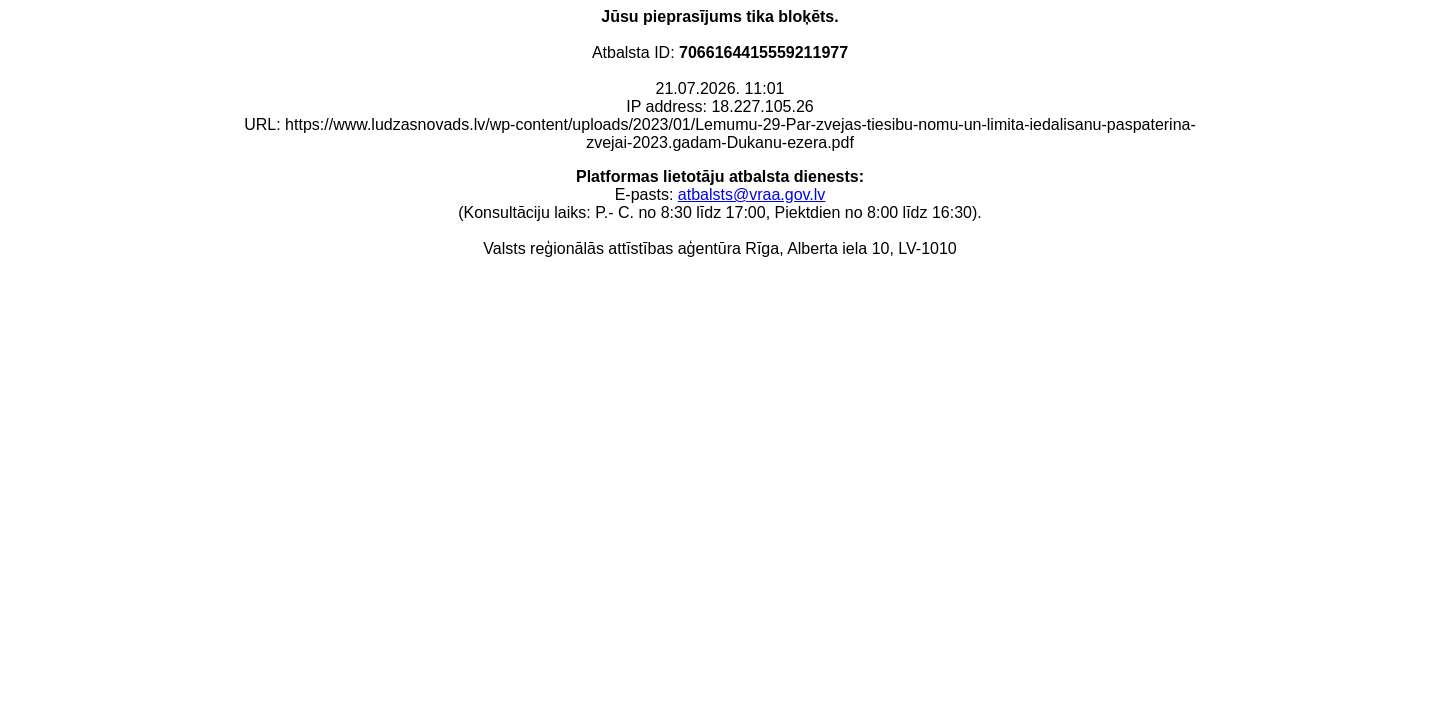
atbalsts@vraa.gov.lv (752, 194)
